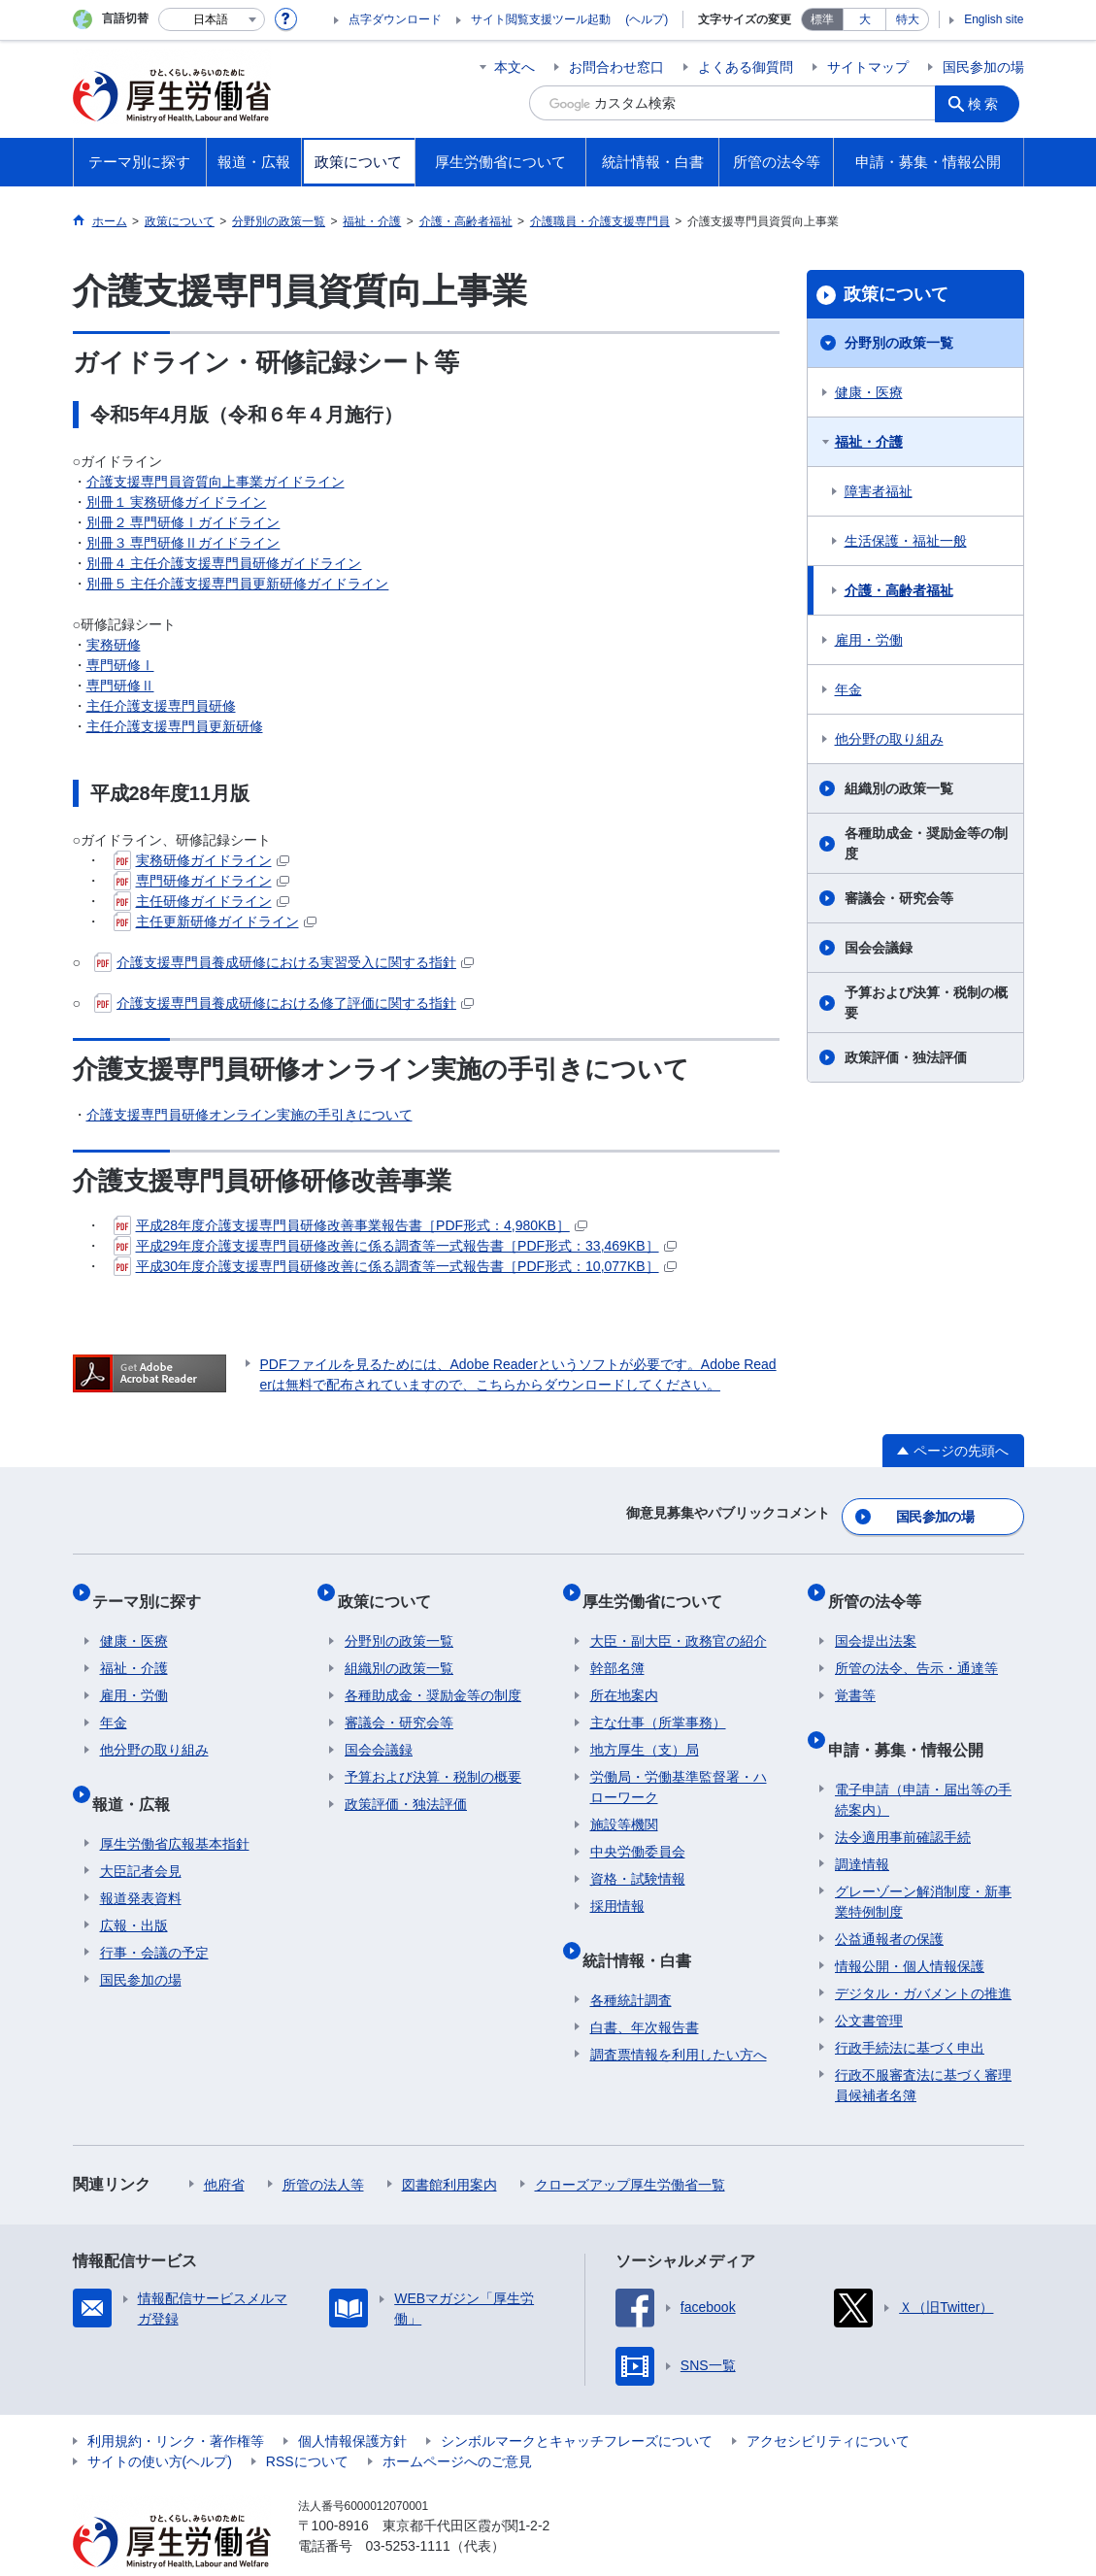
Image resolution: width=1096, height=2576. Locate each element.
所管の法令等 (881, 1587)
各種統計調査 (631, 1962)
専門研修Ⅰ (120, 665)
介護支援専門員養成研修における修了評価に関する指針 (284, 1003)
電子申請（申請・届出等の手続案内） (923, 1762)
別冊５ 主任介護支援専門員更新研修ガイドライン (237, 583)
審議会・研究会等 (899, 898)
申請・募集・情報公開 (912, 1719)
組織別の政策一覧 (899, 788)
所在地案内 (624, 1674)
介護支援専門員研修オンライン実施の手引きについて (249, 1114)
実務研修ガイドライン (201, 860)
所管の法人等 (323, 2147)
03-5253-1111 (408, 2508)
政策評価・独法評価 (906, 1057)
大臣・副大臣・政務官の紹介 (678, 1619)
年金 (848, 689)
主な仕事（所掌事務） (658, 1701)
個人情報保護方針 (352, 2403)
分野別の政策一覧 (899, 343)
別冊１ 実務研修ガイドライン (176, 502)
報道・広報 (139, 1773)
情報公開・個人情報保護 (909, 1928)
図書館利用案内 (449, 2147)
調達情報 (862, 1826)
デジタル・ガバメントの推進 (923, 1955)
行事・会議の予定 (154, 1915)
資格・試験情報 (637, 1857)
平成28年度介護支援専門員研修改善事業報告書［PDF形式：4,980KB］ (350, 1225)
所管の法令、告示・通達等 (916, 1647)
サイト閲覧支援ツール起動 (541, 19)
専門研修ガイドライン (201, 880)
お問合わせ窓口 (616, 67)
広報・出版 (134, 1887)
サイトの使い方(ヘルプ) (159, 2423)
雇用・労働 (869, 640)
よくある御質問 (745, 67)
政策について (896, 294)
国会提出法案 (875, 1619)
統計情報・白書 (644, 1930)
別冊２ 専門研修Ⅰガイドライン (183, 522)
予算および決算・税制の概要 (926, 1002)
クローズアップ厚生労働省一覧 (630, 2147)
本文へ (514, 67)
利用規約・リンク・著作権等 (175, 2403)
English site (993, 19)
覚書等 (855, 1674)
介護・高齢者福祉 (899, 590)
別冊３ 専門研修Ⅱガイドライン (183, 543)
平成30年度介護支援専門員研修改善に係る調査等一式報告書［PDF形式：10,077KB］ (395, 1266)
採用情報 (617, 1884)
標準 (822, 19)
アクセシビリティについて (828, 2403)
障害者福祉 (879, 491)
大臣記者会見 (141, 1833)
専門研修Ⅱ (120, 685)
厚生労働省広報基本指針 (174, 1806)
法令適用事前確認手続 (903, 1799)
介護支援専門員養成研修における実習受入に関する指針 (284, 962)
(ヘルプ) (646, 19)
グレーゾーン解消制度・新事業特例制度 (923, 1864)
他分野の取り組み (889, 739)
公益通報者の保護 (889, 1901)
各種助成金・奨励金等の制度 (926, 843)
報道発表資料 (141, 1860)
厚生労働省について (660, 1587)
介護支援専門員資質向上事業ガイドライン (215, 481)
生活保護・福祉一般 (906, 541)
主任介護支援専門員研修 (161, 706)
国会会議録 (879, 947)
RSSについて (307, 2423)
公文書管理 (869, 1983)
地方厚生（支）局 (644, 1728)
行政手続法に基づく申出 (909, 2010)
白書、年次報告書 (644, 1989)
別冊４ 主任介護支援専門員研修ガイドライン (224, 563)
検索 (989, 103)
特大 (907, 19)
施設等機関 (624, 1803)
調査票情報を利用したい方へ (678, 2016)
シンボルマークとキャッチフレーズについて (577, 2403)
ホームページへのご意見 (457, 2423)
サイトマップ (868, 67)
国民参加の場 (983, 67)
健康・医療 (869, 392)
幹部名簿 (617, 1647)
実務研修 (113, 644)
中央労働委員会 (637, 1830)
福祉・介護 (869, 442)
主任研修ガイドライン (201, 901)
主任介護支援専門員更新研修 (174, 726)
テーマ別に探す (154, 1587)
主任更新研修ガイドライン (215, 921)
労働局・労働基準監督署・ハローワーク (678, 1766)
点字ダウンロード (395, 19)
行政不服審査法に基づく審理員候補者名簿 (923, 2047)
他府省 (224, 2147)
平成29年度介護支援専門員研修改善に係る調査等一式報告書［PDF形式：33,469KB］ (395, 1246)
